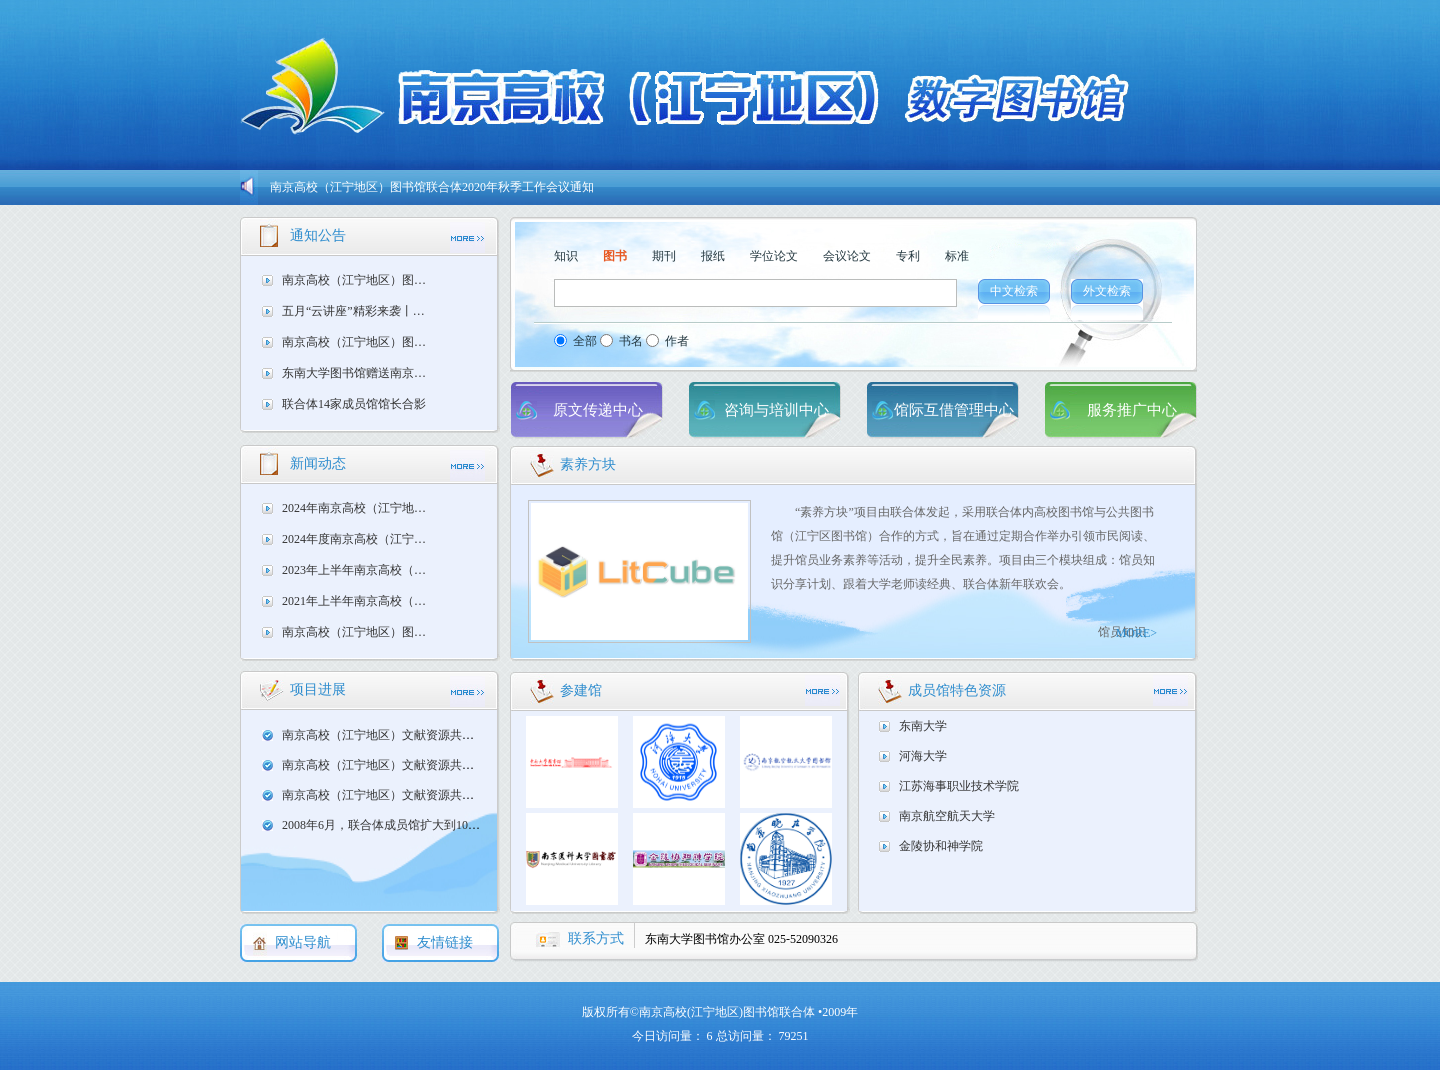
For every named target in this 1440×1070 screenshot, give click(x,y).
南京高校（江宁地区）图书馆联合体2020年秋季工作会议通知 (432, 187)
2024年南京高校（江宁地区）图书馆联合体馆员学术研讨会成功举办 (359, 508)
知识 (566, 256)
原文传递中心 (598, 410)
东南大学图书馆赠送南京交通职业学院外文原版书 (359, 373)
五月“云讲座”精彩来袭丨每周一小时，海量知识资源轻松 (359, 311)
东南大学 (923, 726)
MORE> (1136, 633)
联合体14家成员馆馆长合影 (354, 404)
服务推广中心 (1132, 410)
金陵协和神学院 (941, 846)
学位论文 (774, 256)
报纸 (713, 256)
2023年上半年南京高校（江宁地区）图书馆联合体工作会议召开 (359, 570)
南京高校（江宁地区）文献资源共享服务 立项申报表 (421, 795)
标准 (957, 256)
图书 (615, 256)
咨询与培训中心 (776, 410)
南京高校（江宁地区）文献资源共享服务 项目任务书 (421, 765)
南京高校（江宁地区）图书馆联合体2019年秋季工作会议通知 (359, 342)
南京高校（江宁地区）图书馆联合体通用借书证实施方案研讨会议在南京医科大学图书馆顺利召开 (359, 632)
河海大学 (923, 756)
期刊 (664, 256)
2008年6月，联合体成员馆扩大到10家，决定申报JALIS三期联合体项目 (468, 825)
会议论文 (847, 256)
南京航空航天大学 (947, 816)
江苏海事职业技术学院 (959, 786)
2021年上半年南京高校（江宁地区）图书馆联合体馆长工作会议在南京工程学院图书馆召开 (359, 601)
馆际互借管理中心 (954, 410)
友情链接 (445, 942)
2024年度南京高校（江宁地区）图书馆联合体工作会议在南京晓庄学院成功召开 (359, 539)
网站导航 (303, 942)
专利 (908, 256)
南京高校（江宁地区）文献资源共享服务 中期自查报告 (427, 735)
